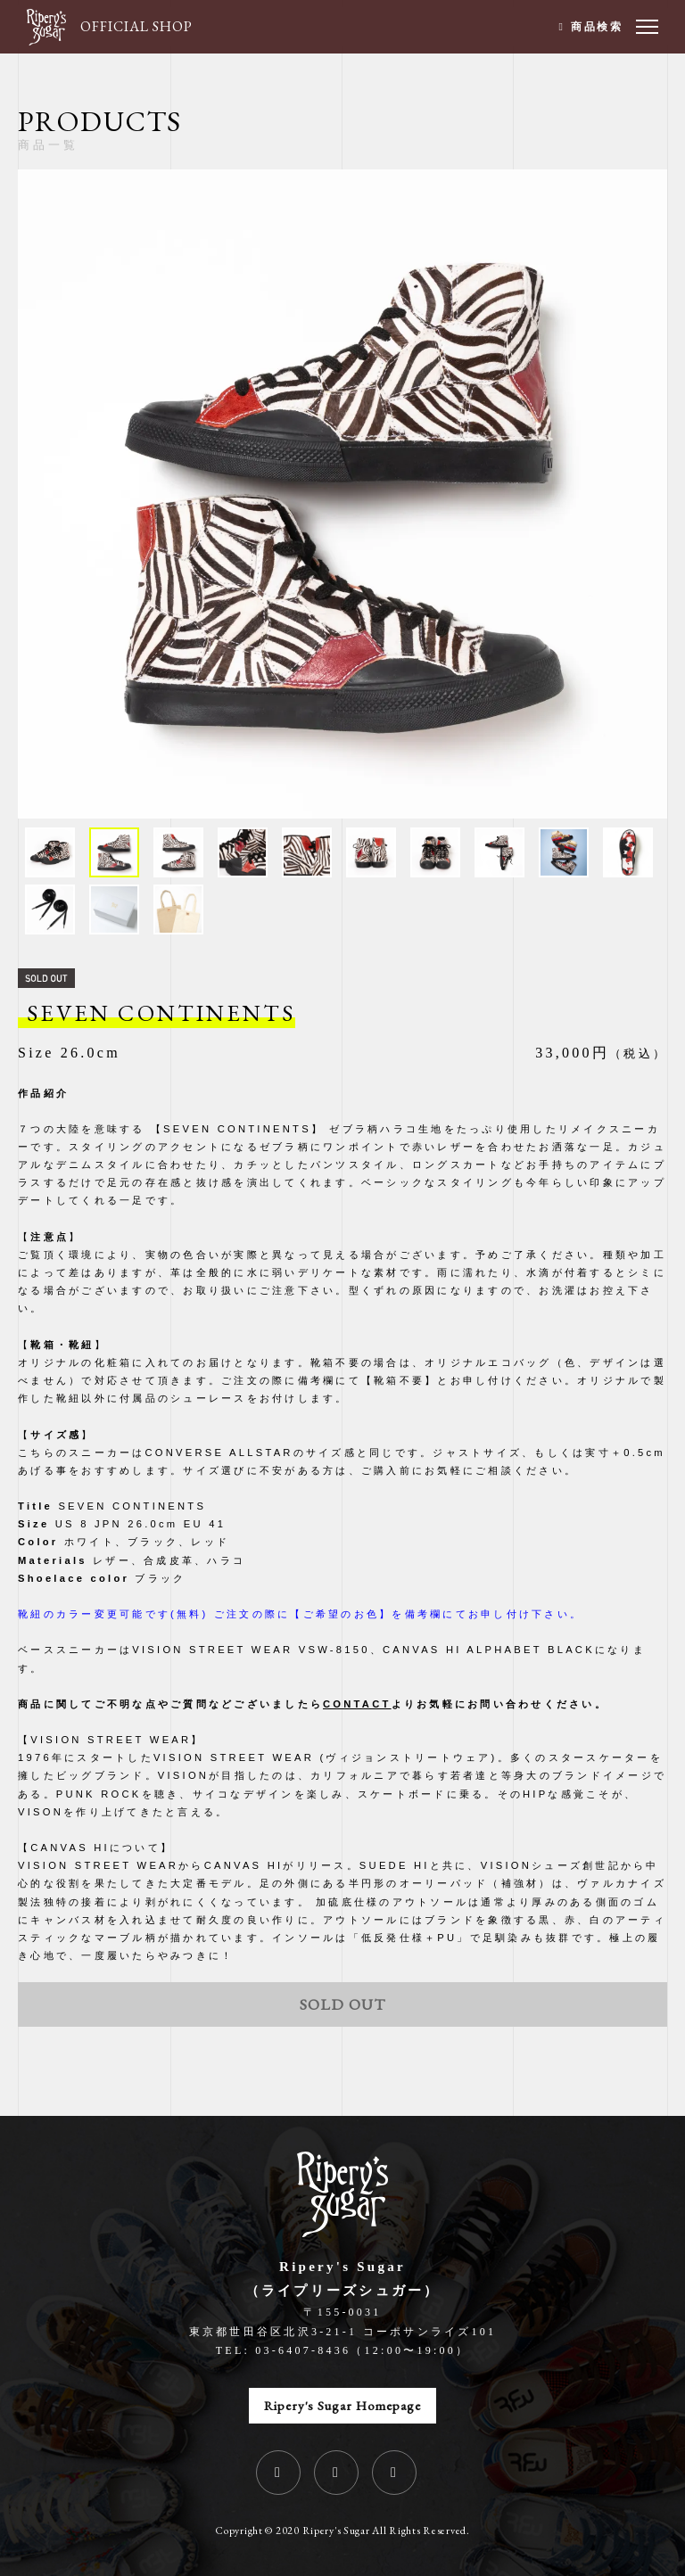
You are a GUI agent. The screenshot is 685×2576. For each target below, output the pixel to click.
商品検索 (597, 26)
